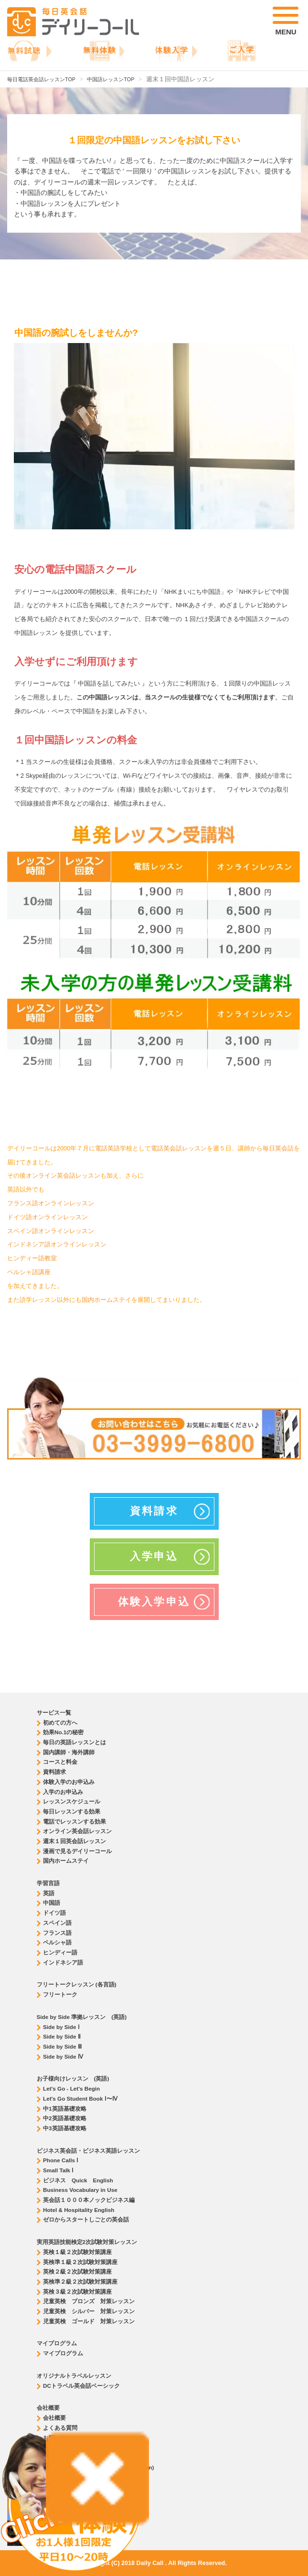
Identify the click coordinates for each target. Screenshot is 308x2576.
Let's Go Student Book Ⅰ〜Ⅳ (80, 2098)
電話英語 (107, 1148)
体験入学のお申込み (69, 1782)
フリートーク (60, 1994)
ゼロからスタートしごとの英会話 (86, 2219)
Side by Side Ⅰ (61, 2027)
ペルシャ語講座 (29, 1272)
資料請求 (54, 1772)
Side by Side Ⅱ (62, 2036)
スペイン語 (57, 1923)
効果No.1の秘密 (63, 1732)
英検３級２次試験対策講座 (77, 2291)
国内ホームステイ (106, 1300)
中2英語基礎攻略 (64, 2118)
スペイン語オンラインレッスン (50, 1231)
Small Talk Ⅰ (58, 2170)
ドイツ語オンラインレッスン (47, 1217)
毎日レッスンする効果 (71, 1811)
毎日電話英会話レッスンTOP (41, 79)
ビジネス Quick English (78, 2180)
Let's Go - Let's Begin (71, 2088)
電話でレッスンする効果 (74, 1821)
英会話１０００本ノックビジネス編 (89, 2200)
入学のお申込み (63, 1792)
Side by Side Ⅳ (63, 2056)
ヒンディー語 (60, 1952)
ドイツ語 (54, 1913)
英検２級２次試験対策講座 (77, 2271)
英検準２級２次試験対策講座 (80, 2281)
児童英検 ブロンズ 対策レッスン (89, 2301)
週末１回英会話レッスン (74, 1841)
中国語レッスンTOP (110, 79)
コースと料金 (60, 1762)
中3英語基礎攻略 (64, 2128)
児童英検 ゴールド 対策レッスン (89, 2321)
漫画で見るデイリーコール (77, 1851)
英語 (48, 1893)
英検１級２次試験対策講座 (77, 2252)
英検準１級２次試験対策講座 (80, 2262)
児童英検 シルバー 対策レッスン (89, 2311)
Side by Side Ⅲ (62, 2046)
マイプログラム (63, 2353)
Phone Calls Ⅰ (60, 2160)
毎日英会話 (278, 1148)
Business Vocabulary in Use (80, 2190)
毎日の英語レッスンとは (74, 1742)
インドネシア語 (63, 1962)
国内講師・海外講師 (69, 1752)
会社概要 (54, 2418)
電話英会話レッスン (179, 1148)
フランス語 (57, 1933)
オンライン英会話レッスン (63, 1175)
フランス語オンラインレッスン (50, 1203)
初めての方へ (60, 1722)
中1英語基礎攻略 (64, 2108)
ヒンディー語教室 (32, 1258)
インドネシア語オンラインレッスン (56, 1244)
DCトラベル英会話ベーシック (81, 2386)
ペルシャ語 (57, 1942)
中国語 (51, 1903)
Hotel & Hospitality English (78, 2210)
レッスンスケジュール (71, 1801)
